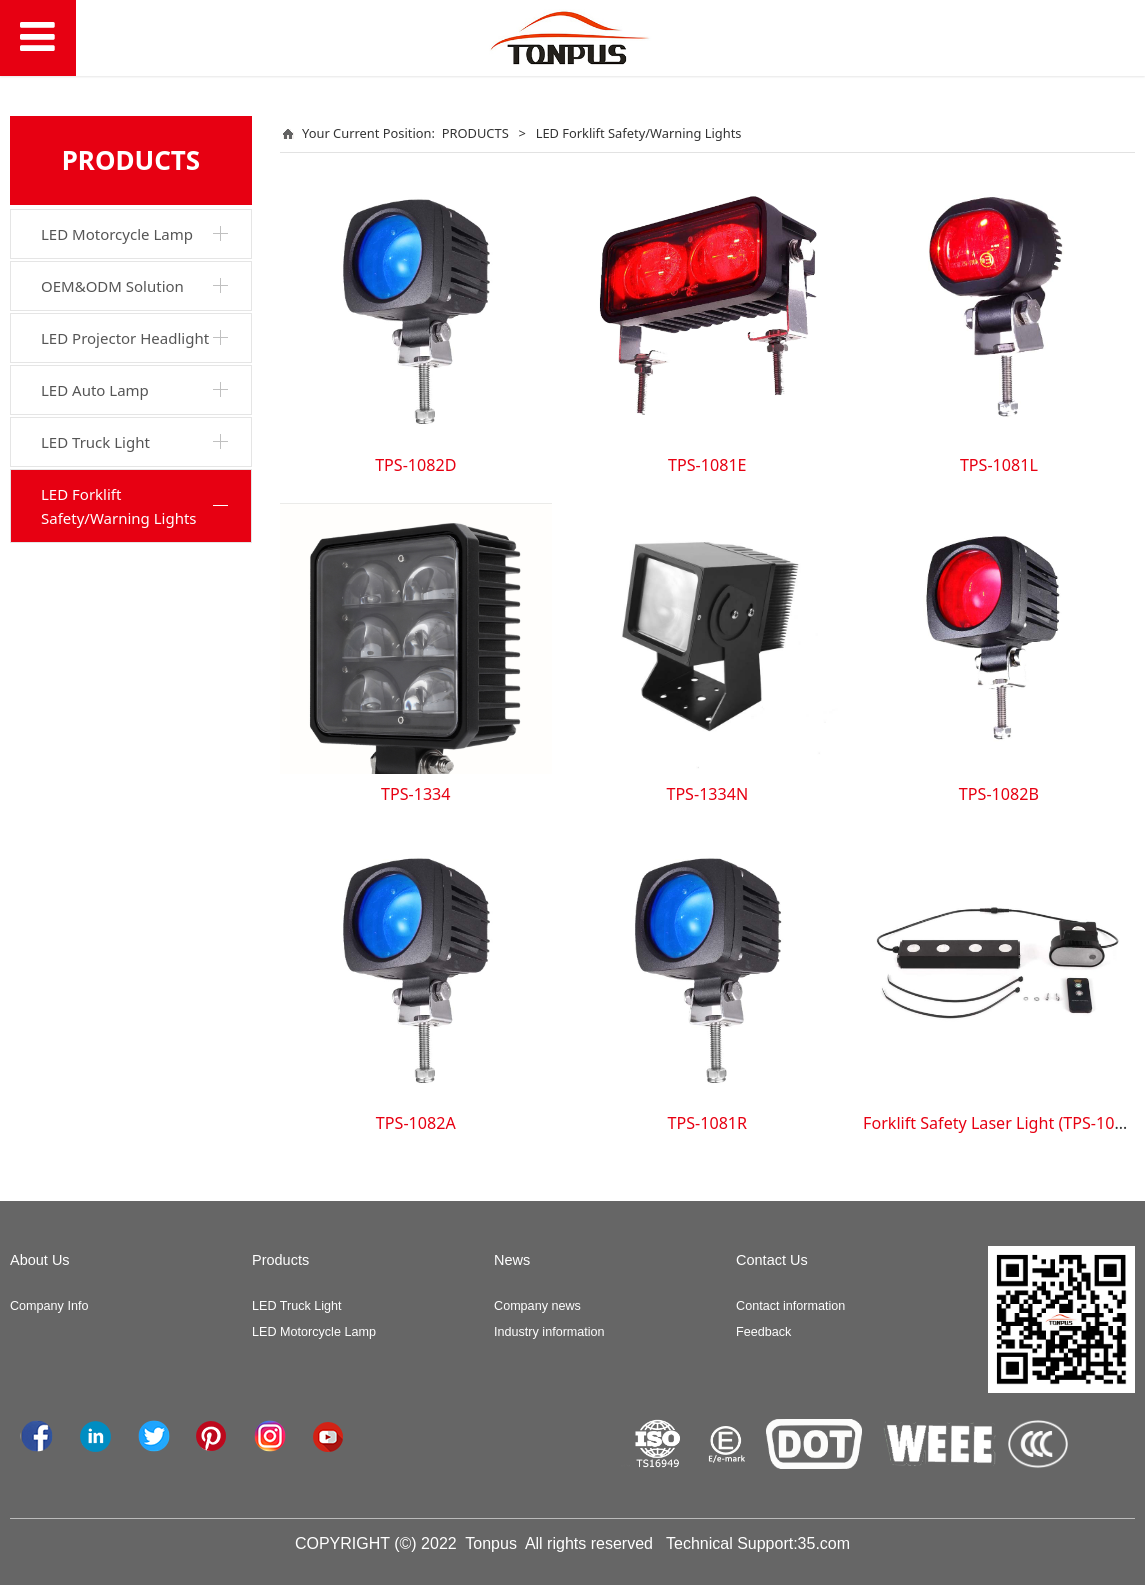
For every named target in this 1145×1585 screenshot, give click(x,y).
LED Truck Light (95, 442)
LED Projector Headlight (125, 338)
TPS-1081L (999, 465)
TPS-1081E (707, 465)
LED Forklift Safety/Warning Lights (119, 506)
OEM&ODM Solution (112, 286)
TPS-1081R (708, 1123)
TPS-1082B (999, 794)
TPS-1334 (416, 794)
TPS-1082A (416, 1123)
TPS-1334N (707, 794)
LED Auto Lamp (95, 390)
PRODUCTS (475, 133)
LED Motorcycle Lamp (117, 234)
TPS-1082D (415, 465)
